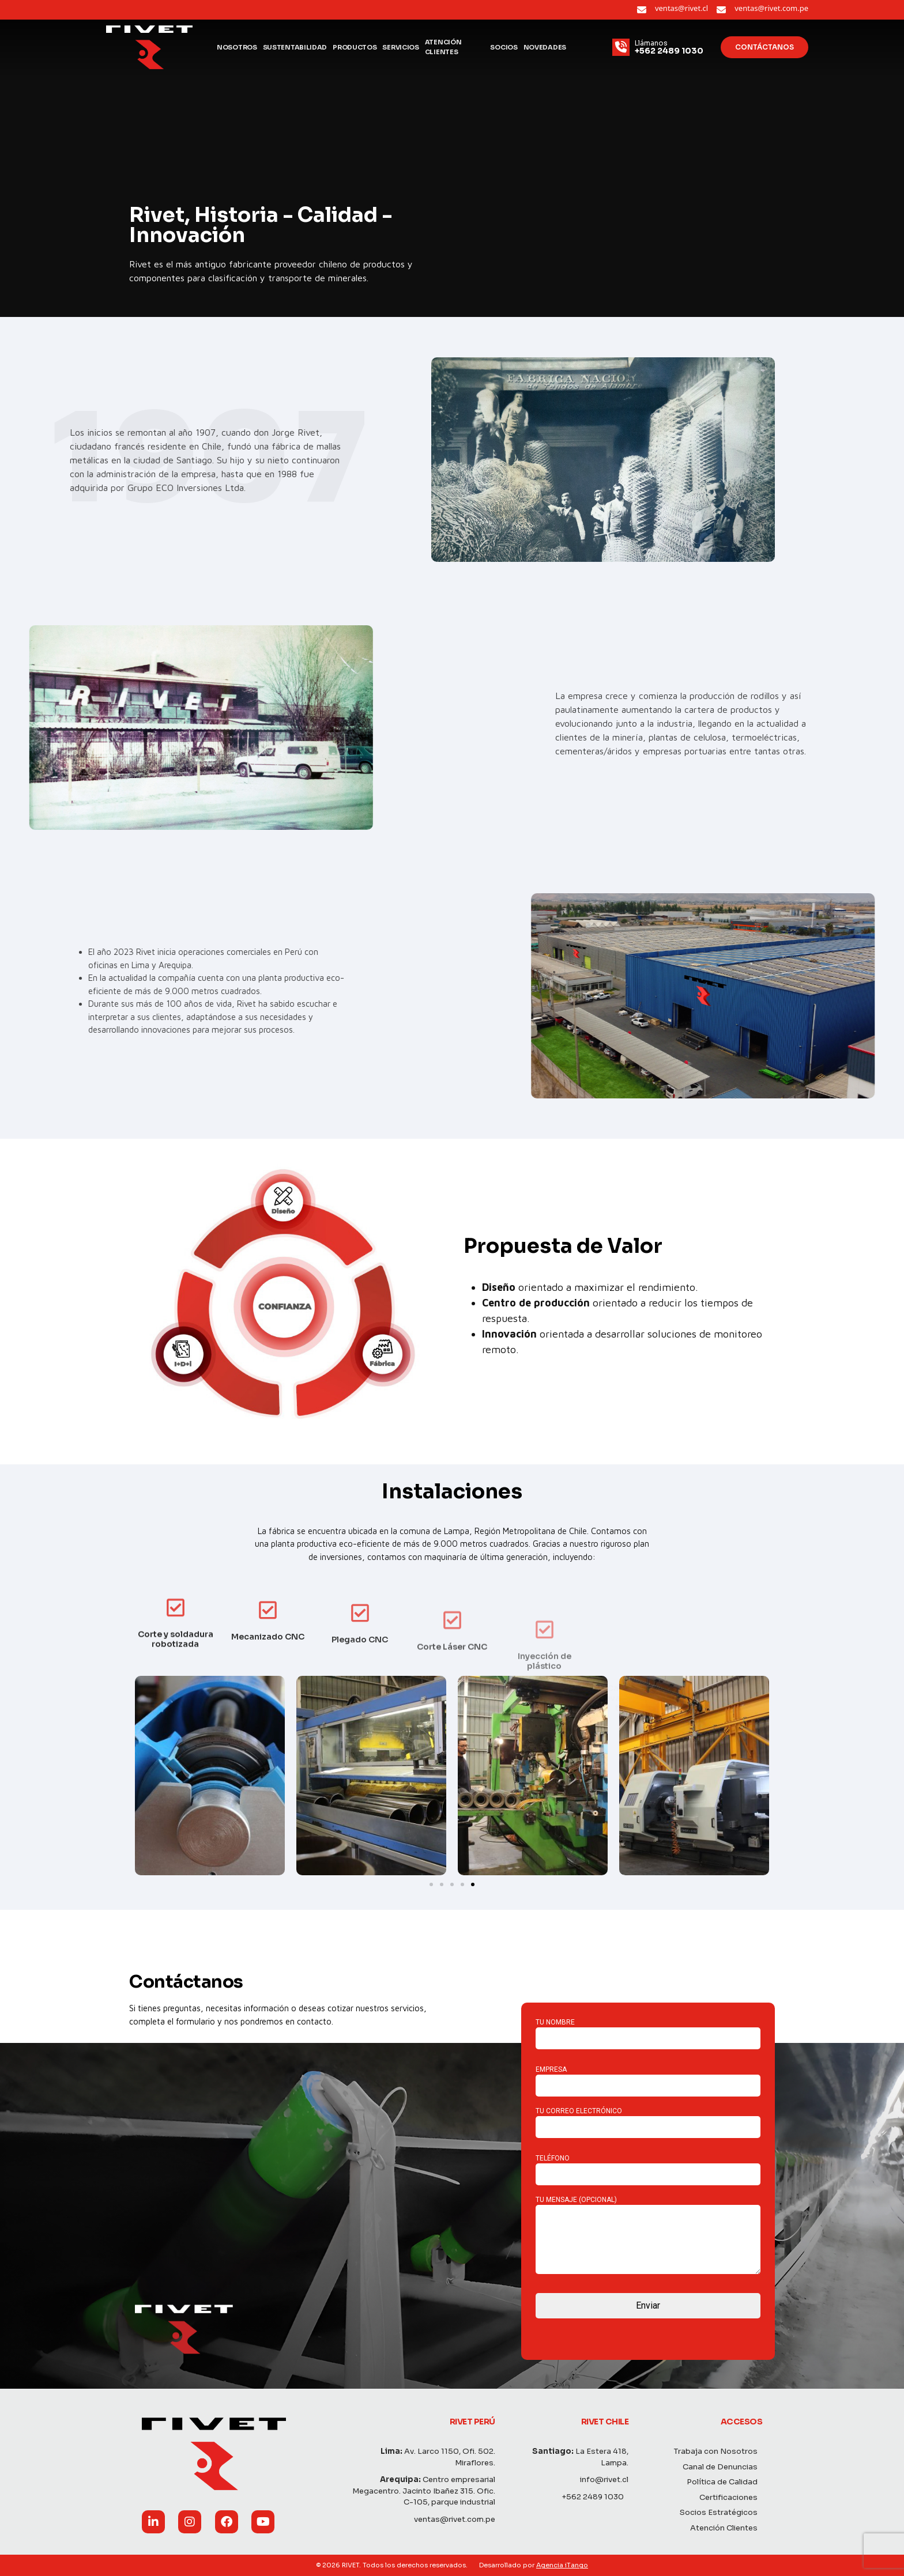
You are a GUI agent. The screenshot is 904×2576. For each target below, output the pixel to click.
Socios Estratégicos (723, 2512)
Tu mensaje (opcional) (648, 2236)
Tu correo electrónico (648, 2119)
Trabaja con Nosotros (720, 2451)
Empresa (648, 2077)
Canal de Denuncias (724, 2467)
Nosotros (237, 47)
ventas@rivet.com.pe (771, 8)
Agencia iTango (562, 2565)
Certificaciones (733, 2497)
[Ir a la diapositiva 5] (472, 1884)
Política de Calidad (726, 2482)
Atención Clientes (443, 47)
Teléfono (648, 2166)
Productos (354, 47)
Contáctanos (764, 47)
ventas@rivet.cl (681, 8)
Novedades (544, 47)
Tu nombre (648, 2030)
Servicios (400, 47)
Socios (503, 47)
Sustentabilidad (295, 47)
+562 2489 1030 (597, 2497)
